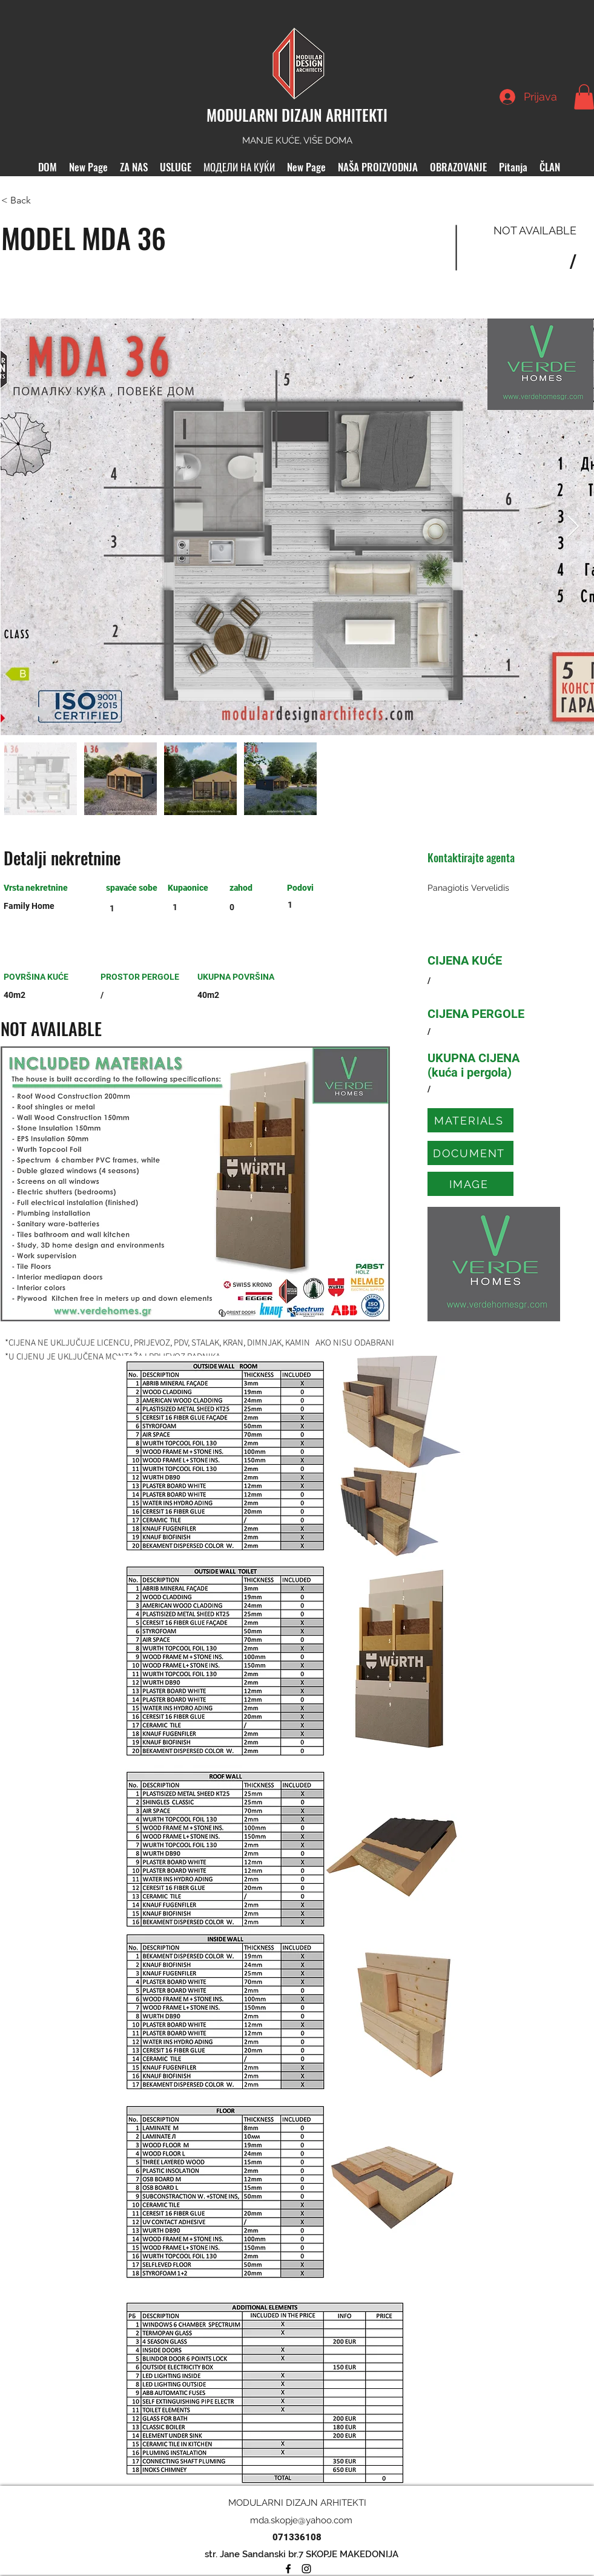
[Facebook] (288, 2569)
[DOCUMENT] (470, 1153)
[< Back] (44, 200)
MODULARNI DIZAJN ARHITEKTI (297, 115)
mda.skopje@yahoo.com (301, 2520)
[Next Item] (573, 527)
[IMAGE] (470, 1184)
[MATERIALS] (470, 1120)
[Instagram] (306, 2569)
